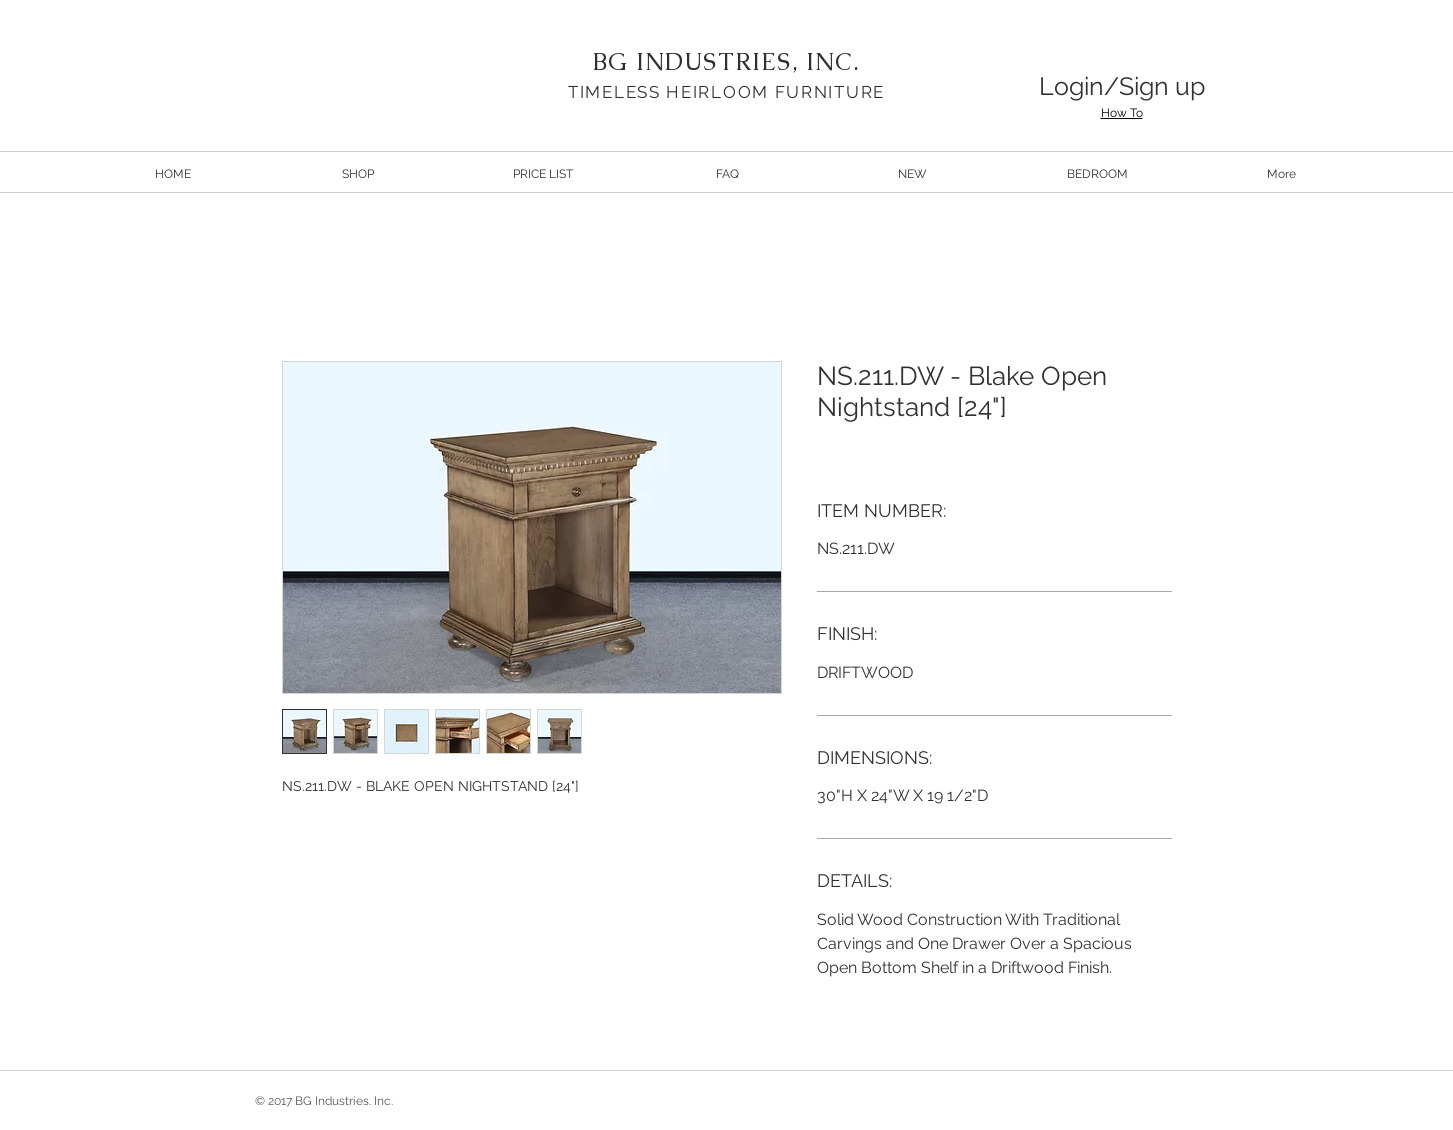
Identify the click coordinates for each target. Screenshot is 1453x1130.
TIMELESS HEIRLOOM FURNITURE (726, 92)
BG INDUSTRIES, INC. (726, 61)
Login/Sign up (1122, 86)
